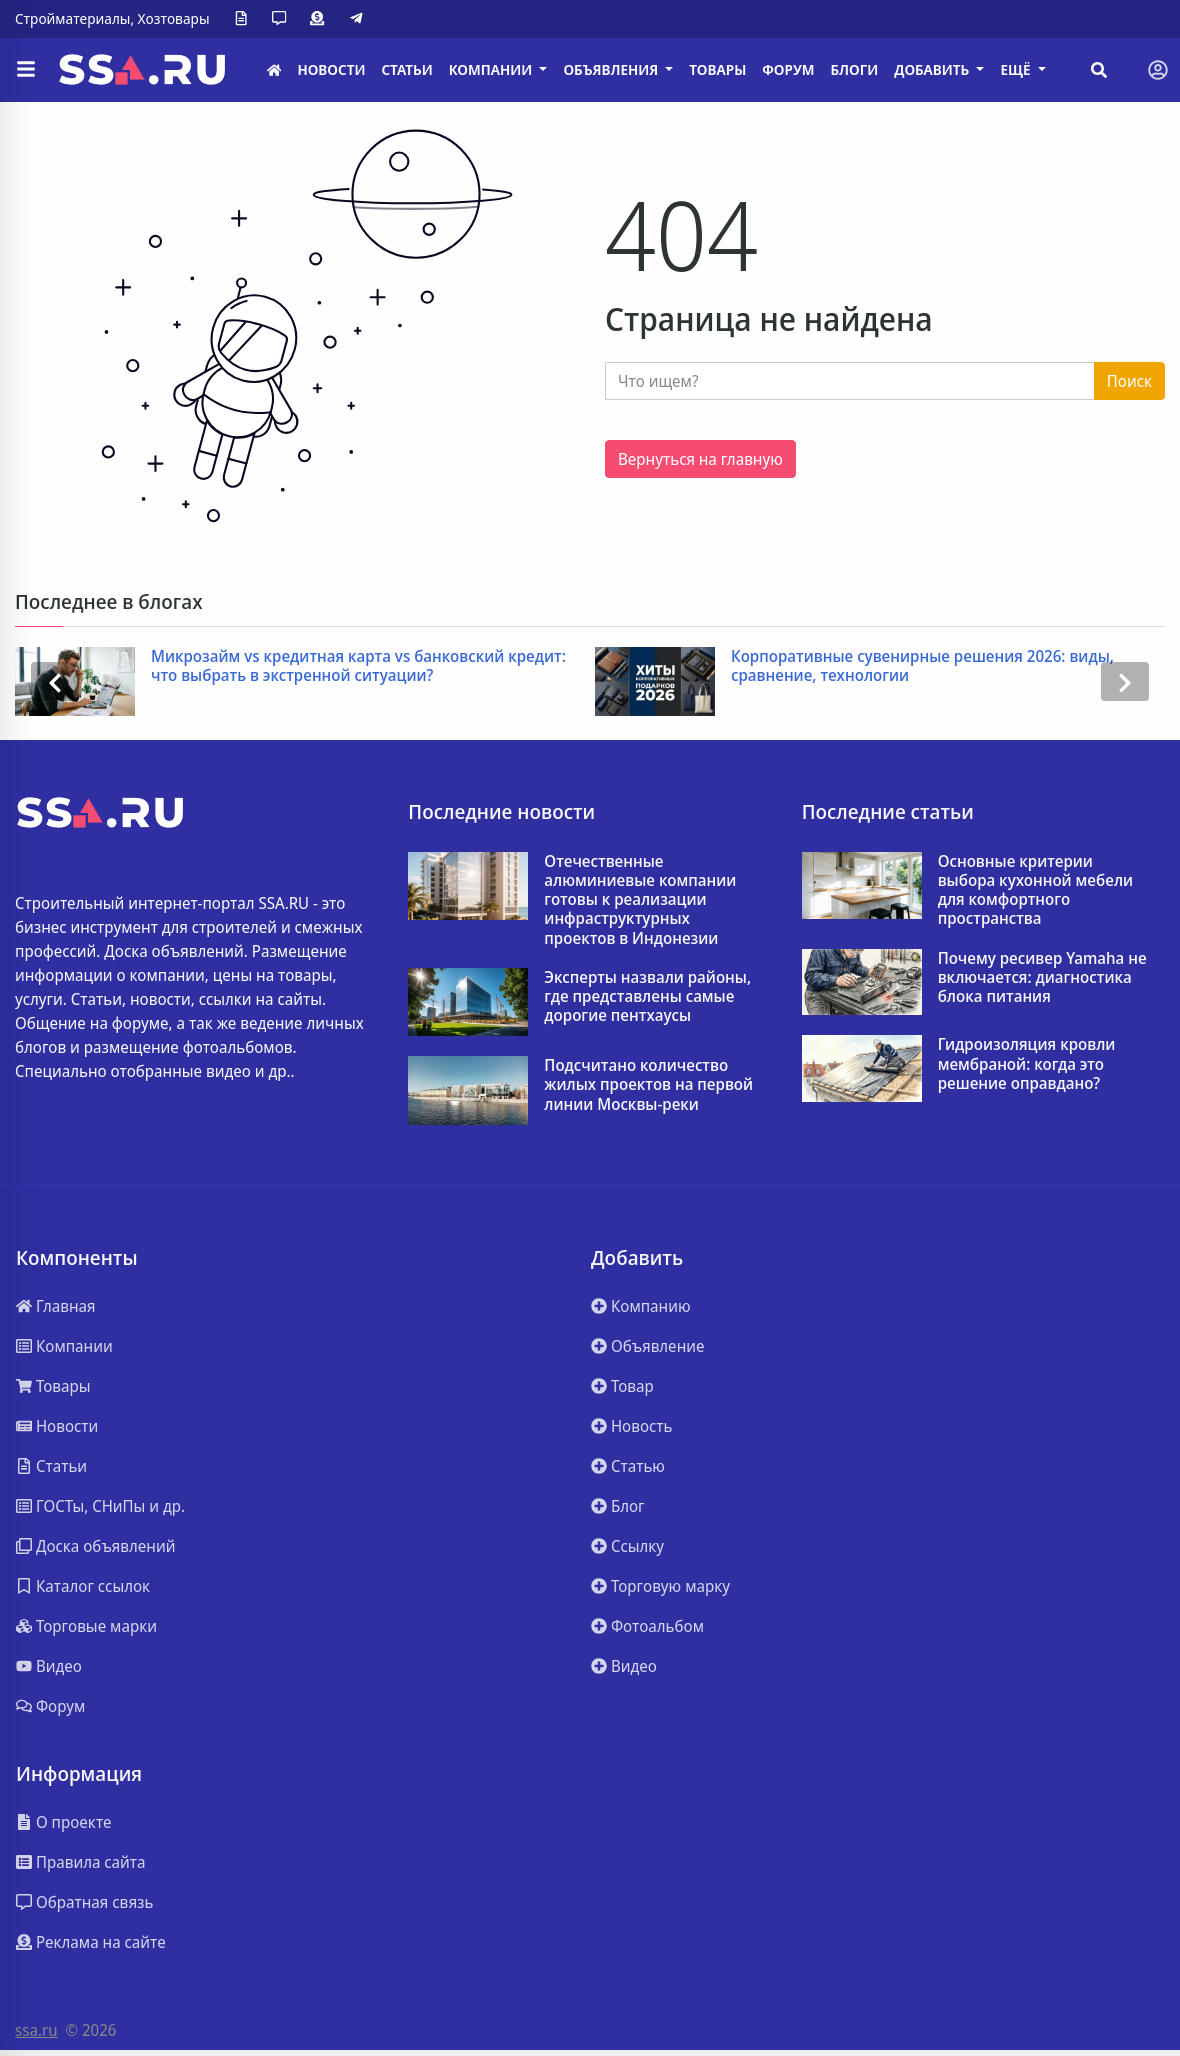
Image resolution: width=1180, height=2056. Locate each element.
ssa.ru (36, 2030)
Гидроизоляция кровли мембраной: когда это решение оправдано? (1027, 1064)
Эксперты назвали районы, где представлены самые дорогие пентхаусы (647, 997)
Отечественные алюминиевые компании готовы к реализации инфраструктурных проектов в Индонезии (640, 900)
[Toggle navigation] (1158, 70)
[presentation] (55, 681)
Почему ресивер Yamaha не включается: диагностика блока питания (1042, 978)
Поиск (1129, 381)
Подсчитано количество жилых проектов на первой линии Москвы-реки (648, 1085)
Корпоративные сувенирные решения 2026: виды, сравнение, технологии (922, 666)
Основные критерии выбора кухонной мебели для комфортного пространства (1035, 890)
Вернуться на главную (700, 459)
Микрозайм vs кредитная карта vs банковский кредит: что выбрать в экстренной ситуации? (358, 666)
